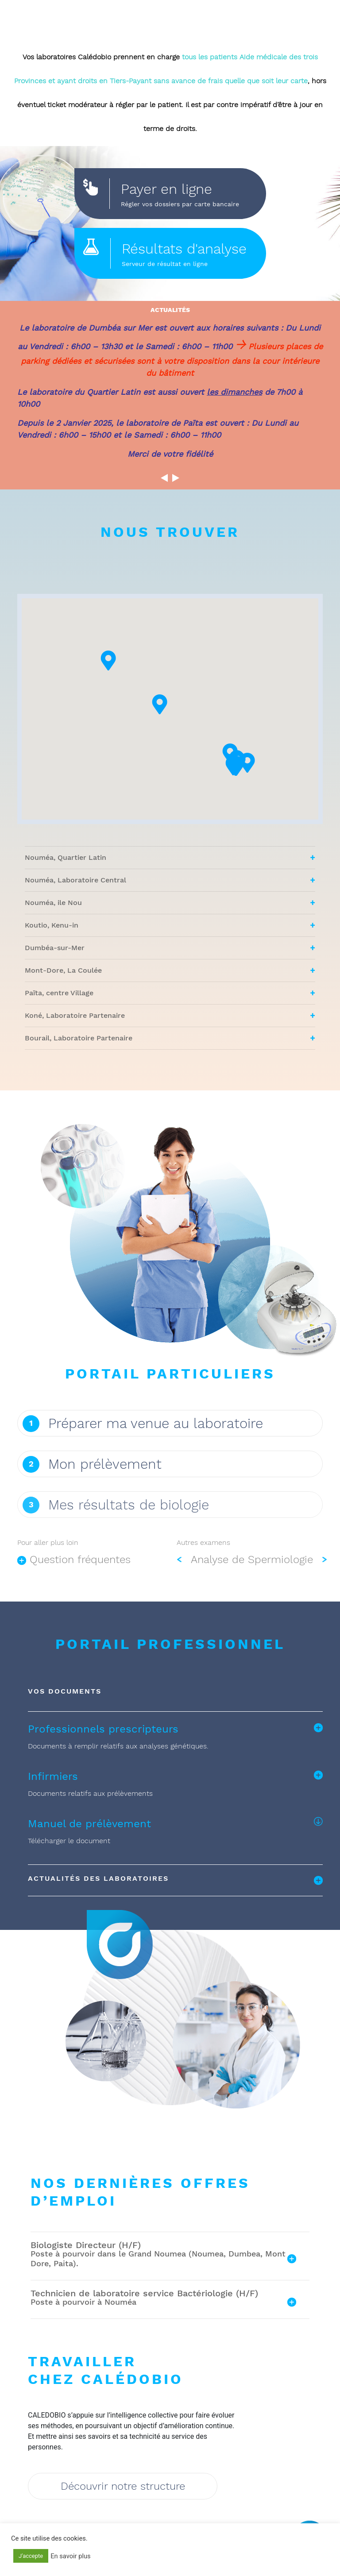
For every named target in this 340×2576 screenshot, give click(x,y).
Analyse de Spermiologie (252, 1583)
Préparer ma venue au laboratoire (155, 1423)
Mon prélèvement (105, 1464)
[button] (265, 796)
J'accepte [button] (31, 2556)
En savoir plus (70, 2556)
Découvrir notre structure (123, 2488)
